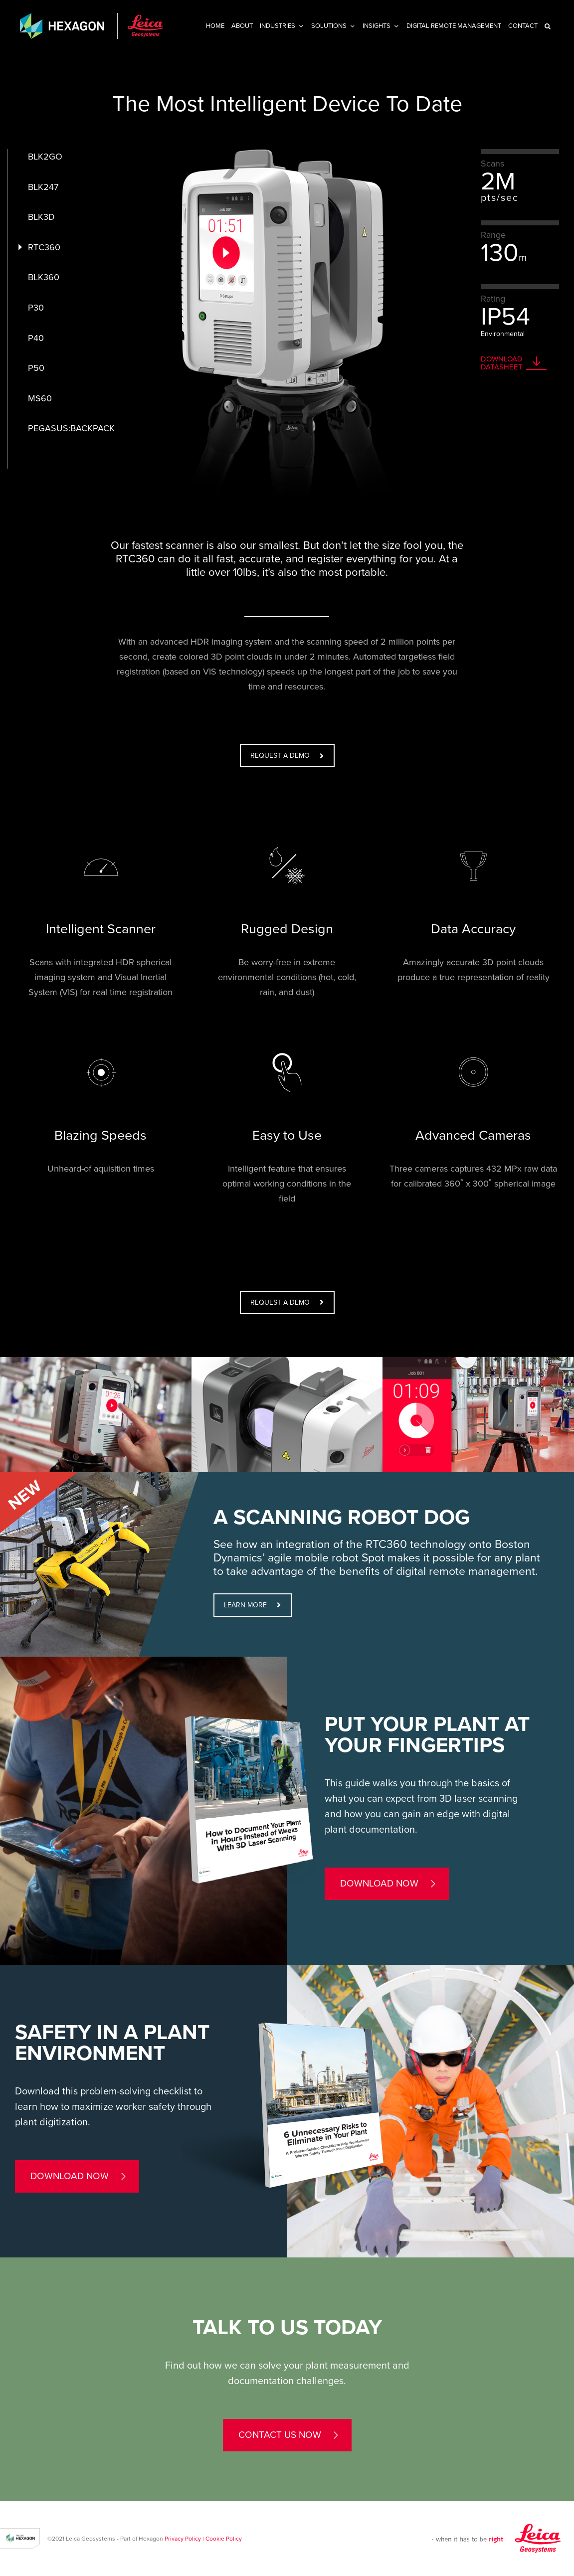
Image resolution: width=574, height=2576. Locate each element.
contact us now (279, 2434)
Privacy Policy (183, 2538)
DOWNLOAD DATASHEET (502, 363)
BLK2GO (45, 156)
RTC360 (44, 247)
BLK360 (43, 277)
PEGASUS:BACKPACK (71, 428)
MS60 (40, 398)
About (242, 26)
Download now (379, 1883)
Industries (277, 26)
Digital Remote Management (453, 26)
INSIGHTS (376, 26)
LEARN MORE (252, 1605)
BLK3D (41, 216)
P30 (36, 307)
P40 (36, 338)
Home (215, 26)
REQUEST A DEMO (287, 755)
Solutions (329, 26)
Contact (523, 26)
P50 (36, 367)
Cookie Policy (223, 2538)
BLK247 (43, 186)
